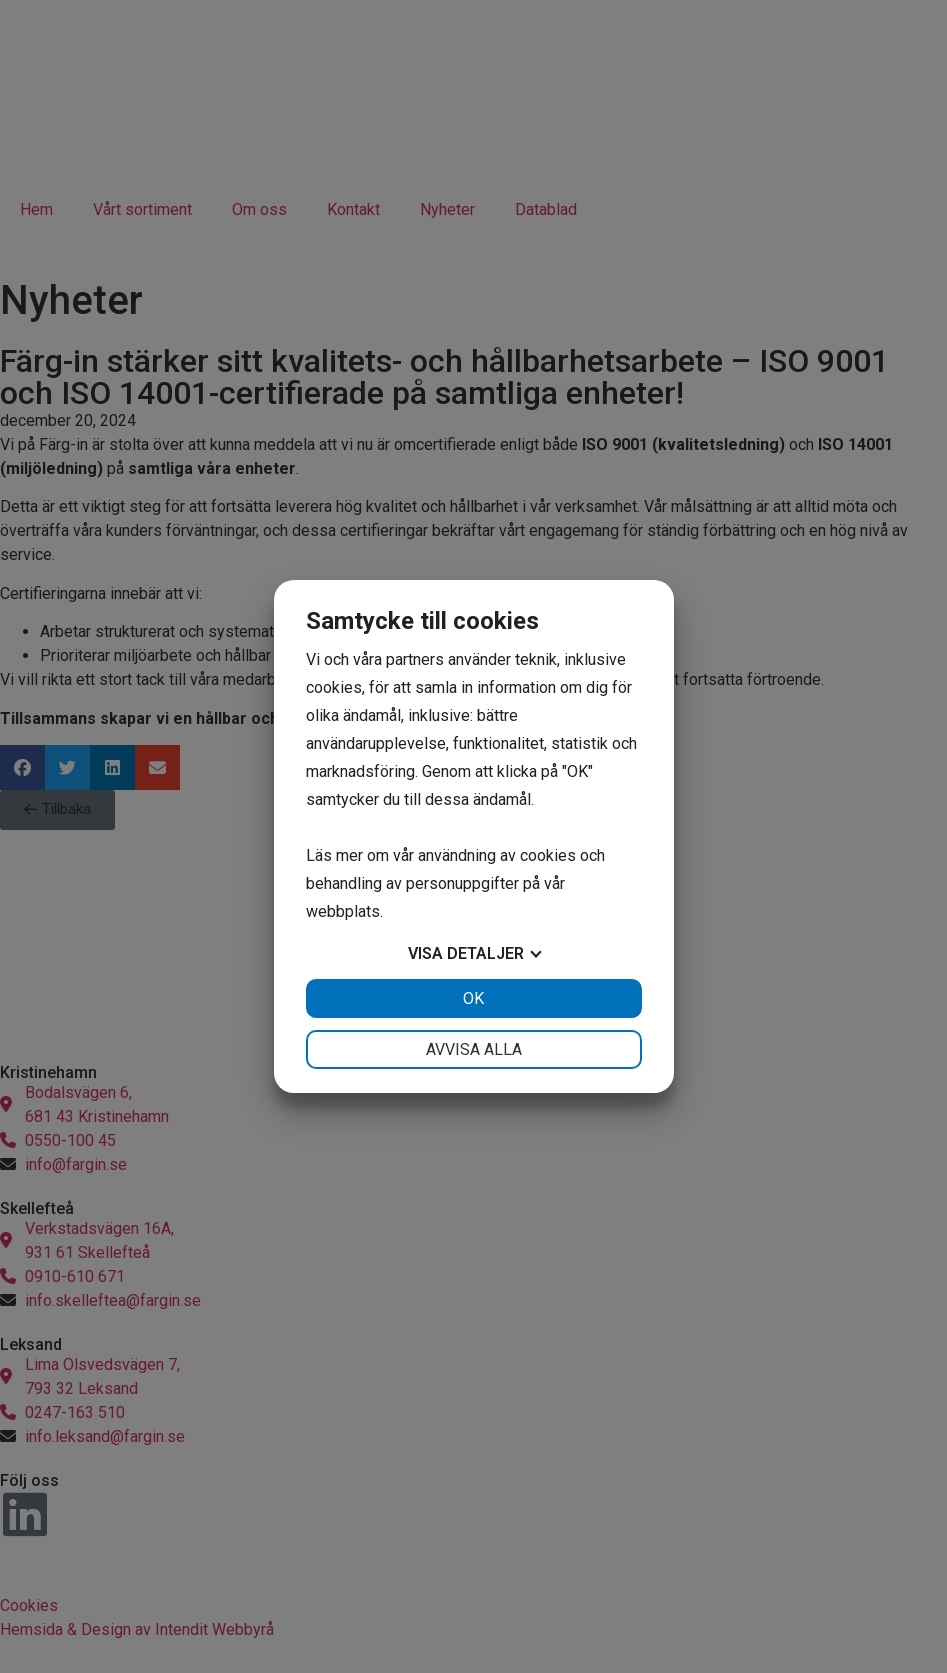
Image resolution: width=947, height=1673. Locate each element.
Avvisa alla (474, 1049)
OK (473, 998)
